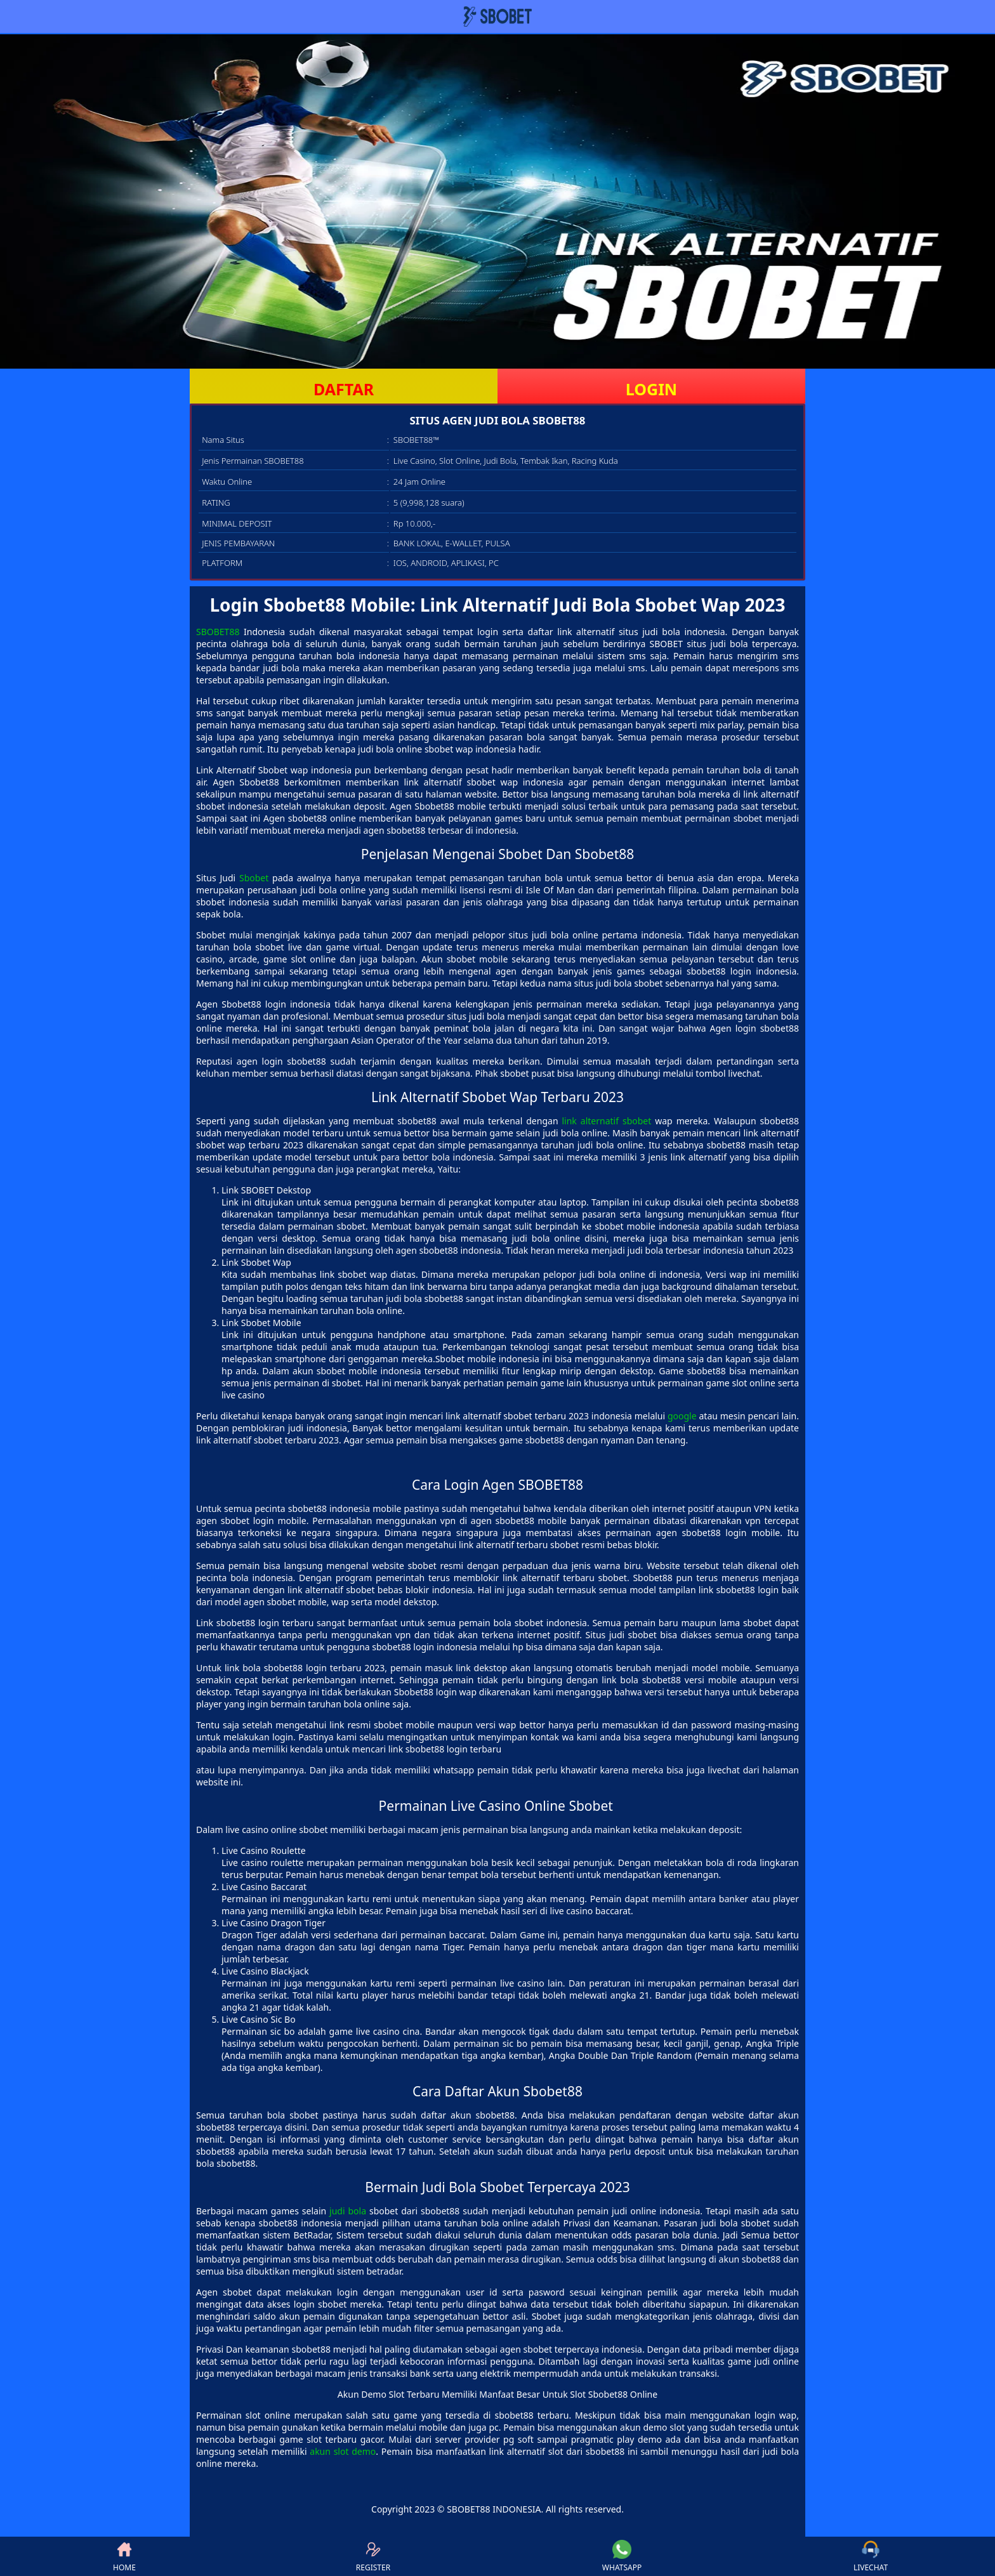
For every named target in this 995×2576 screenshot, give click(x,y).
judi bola (347, 2211)
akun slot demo (343, 2451)
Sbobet (253, 878)
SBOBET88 (217, 632)
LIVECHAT (870, 2556)
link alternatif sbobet (606, 1121)
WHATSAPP (622, 2556)
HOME (124, 2556)
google (682, 1416)
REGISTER (373, 2556)
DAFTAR (343, 389)
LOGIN (651, 389)
